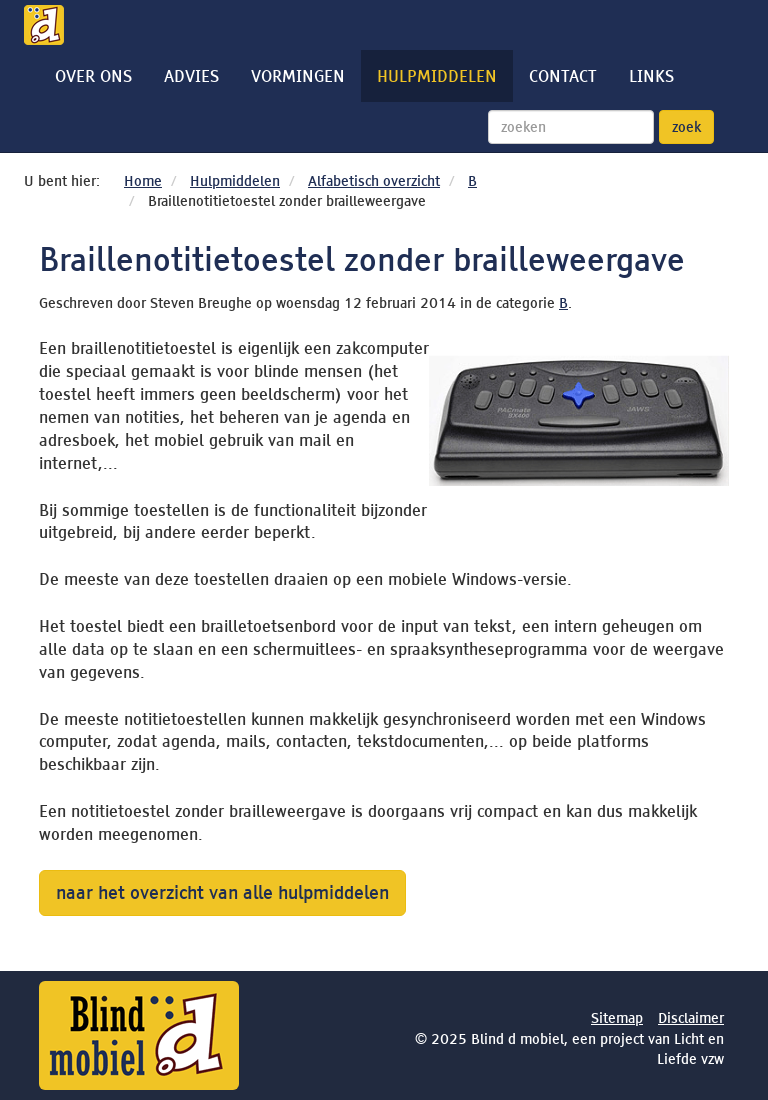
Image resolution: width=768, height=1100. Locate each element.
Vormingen (298, 76)
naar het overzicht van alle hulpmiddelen (222, 892)
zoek (686, 127)
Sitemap (617, 1018)
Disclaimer (691, 1018)
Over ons (93, 76)
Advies (191, 76)
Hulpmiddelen (437, 76)
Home (143, 181)
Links (651, 76)
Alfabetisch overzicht (374, 181)
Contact (563, 76)
